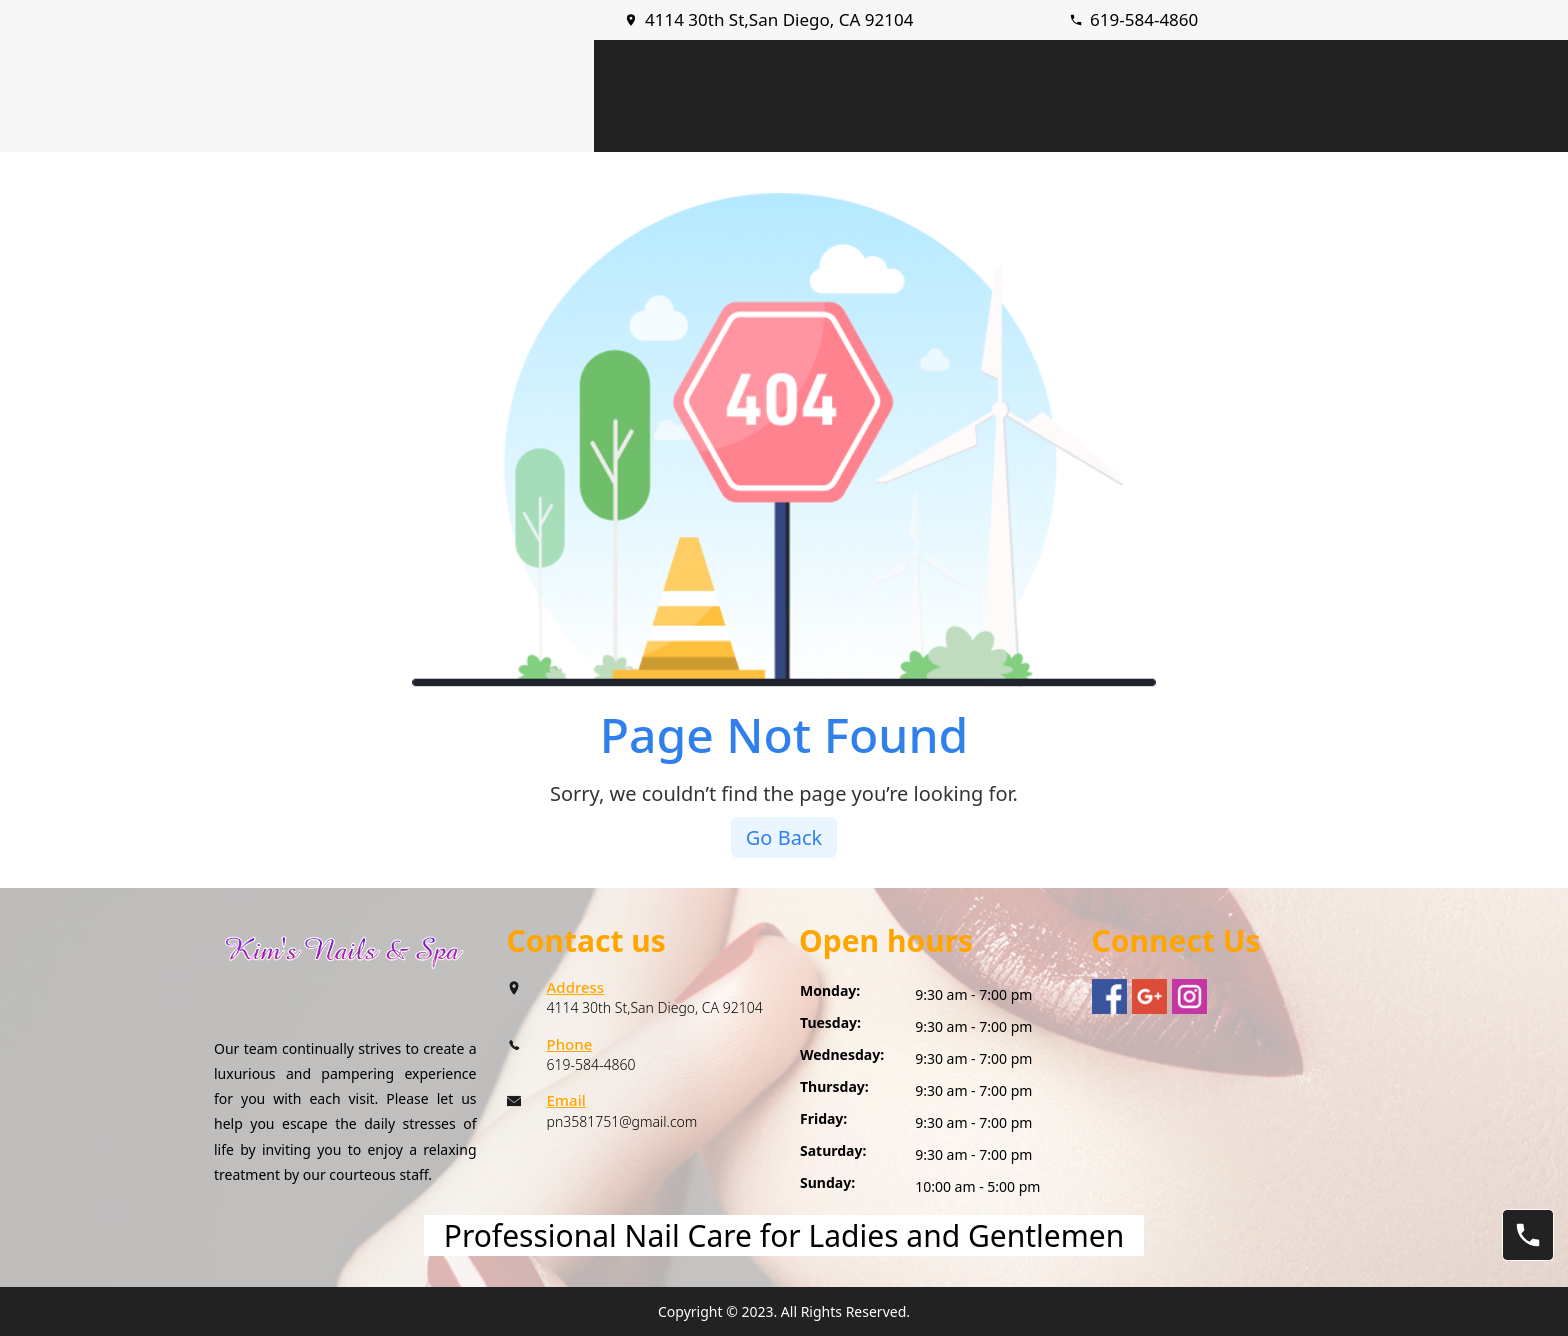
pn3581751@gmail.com (622, 1121)
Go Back (784, 837)
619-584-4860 (1144, 19)
